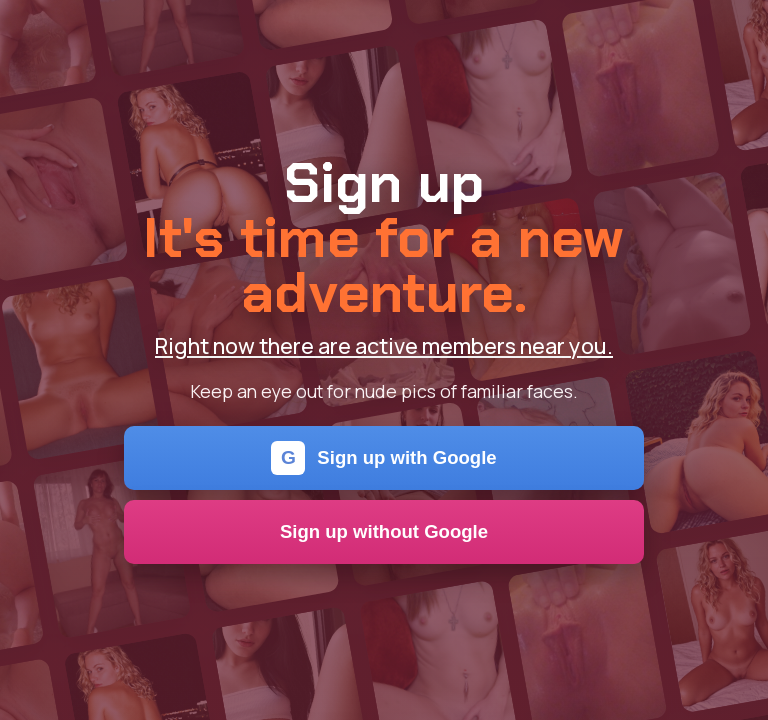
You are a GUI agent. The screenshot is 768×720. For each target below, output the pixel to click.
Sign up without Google (384, 531)
